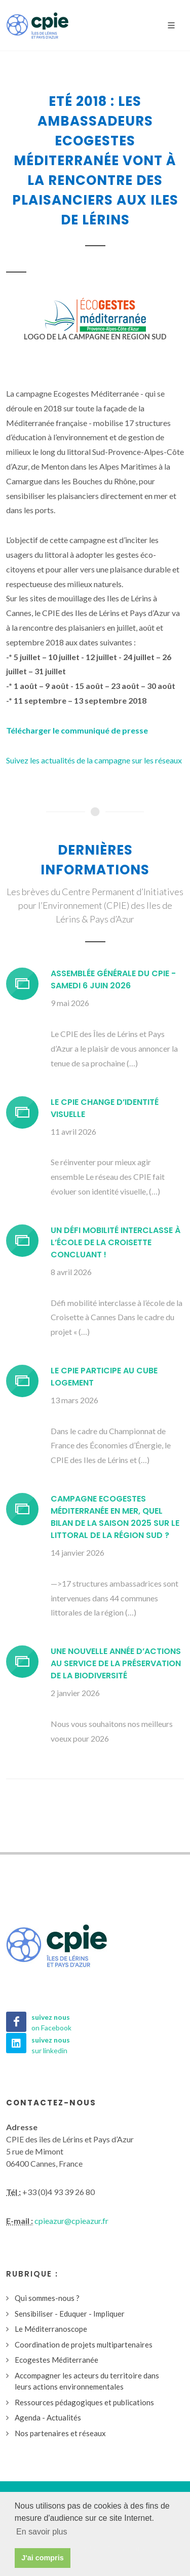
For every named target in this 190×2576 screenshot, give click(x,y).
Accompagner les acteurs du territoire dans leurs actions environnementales (87, 2381)
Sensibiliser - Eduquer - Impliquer (70, 2313)
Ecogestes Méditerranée (56, 2359)
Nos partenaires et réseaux (60, 2433)
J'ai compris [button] (42, 2558)
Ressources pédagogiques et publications (84, 2402)
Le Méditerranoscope (51, 2328)
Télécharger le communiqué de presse (77, 730)
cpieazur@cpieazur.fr (71, 2220)
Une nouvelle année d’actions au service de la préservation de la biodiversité (116, 1663)
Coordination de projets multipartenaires (84, 2344)
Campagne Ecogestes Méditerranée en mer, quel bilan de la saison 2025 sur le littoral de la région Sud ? (115, 1517)
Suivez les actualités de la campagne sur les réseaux (94, 760)
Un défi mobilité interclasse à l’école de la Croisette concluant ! (115, 1242)
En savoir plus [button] (41, 2531)
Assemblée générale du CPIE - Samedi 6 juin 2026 (113, 979)
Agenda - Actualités (48, 2417)
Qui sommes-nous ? (47, 2297)
